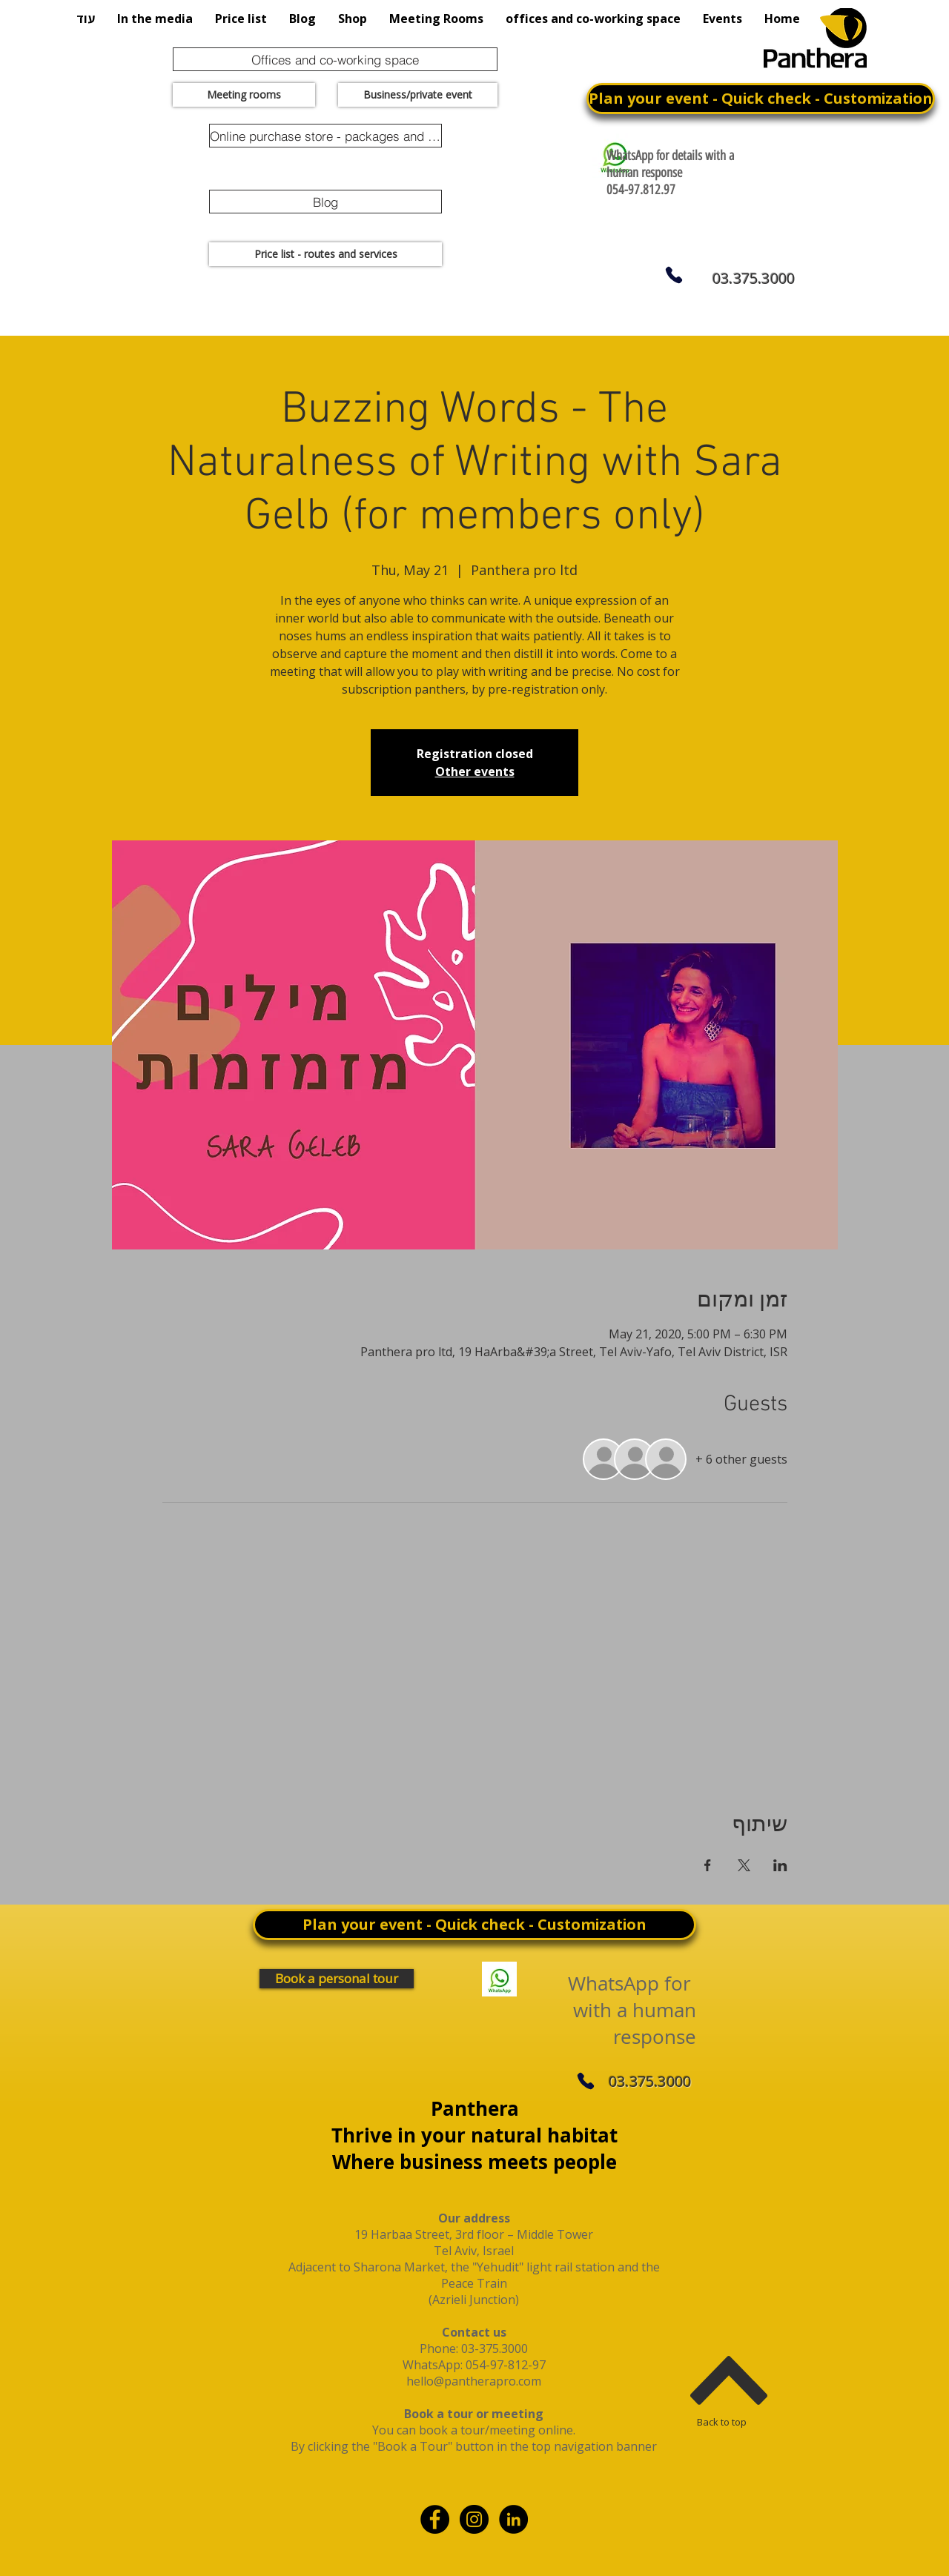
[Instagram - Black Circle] (474, 2519)
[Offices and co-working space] (335, 59)
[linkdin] (513, 2519)
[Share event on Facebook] (708, 1865)
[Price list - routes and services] (325, 254)
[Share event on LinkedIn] (780, 1865)
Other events (475, 771)
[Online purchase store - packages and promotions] (325, 135)
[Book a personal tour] (336, 1978)
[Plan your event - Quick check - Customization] (760, 98)
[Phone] (673, 274)
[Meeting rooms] (244, 95)
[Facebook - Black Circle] (434, 2519)
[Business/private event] (417, 95)
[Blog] (325, 201)
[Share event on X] (744, 1865)
